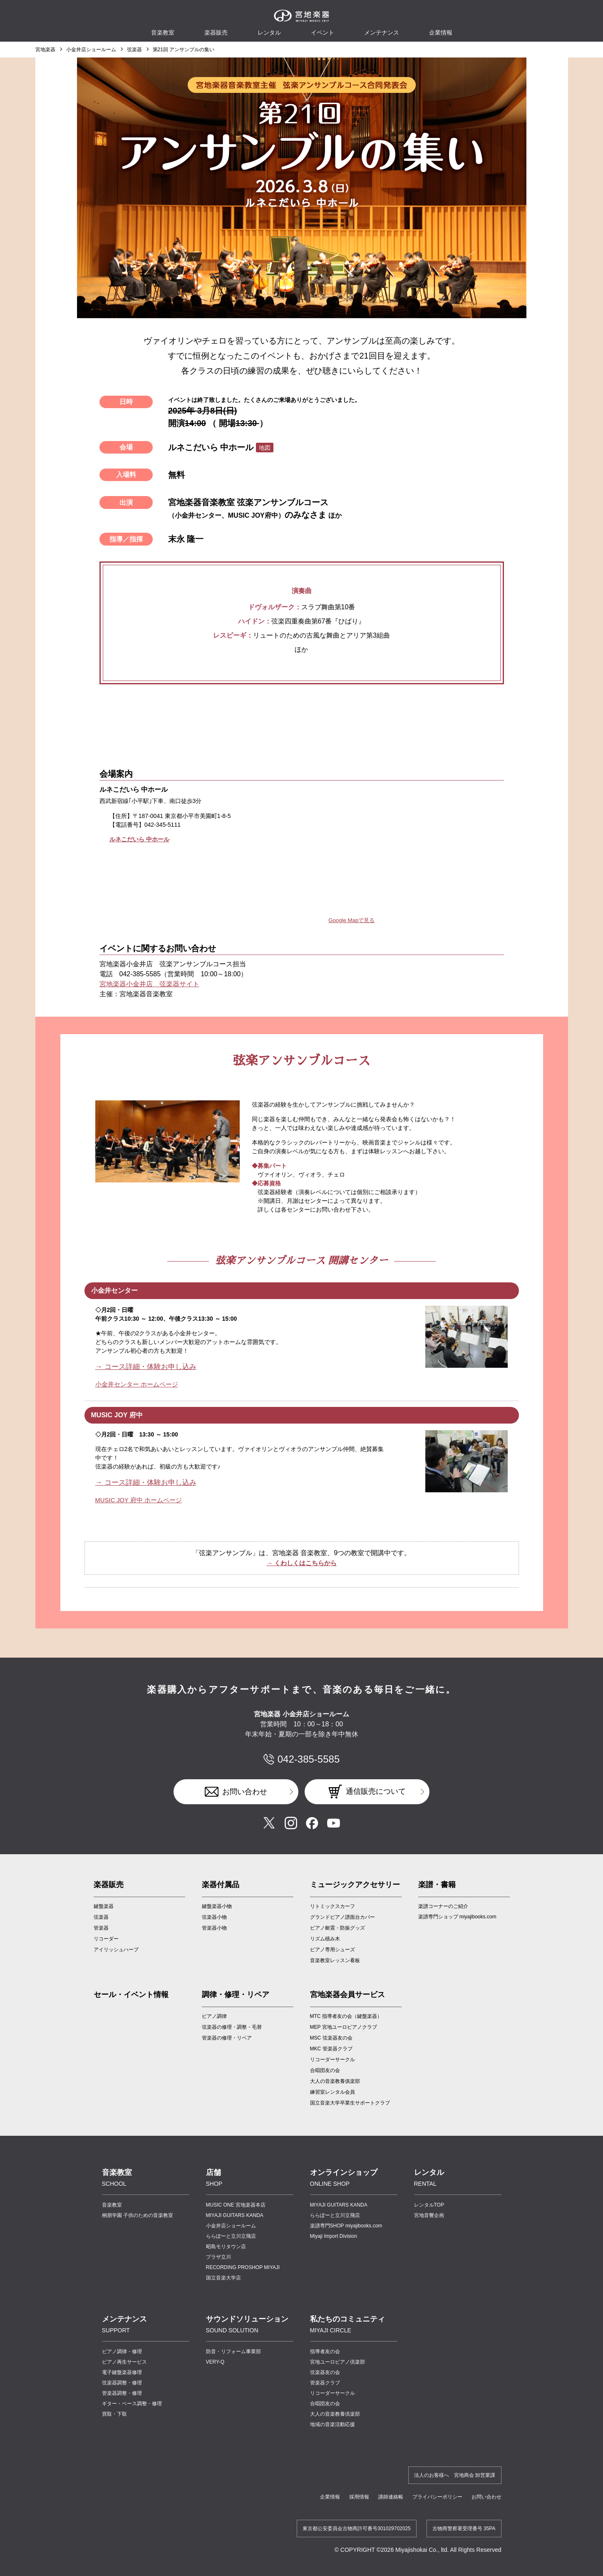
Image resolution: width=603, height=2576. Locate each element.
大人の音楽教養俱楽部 (335, 2080)
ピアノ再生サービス (124, 2361)
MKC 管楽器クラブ (331, 2047)
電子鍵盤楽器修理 (122, 2371)
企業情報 (330, 2496)
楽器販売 (216, 32)
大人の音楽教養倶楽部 (335, 2413)
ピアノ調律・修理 (122, 2350)
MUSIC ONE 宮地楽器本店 (236, 2204)
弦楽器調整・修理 (122, 2381)
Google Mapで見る (352, 920)
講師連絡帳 (390, 2496)
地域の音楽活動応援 (332, 2423)
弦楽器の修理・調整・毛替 (232, 2026)
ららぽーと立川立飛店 (231, 2235)
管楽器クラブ (325, 2381)
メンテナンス (381, 32)
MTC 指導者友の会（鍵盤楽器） (346, 2015)
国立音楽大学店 (223, 2276)
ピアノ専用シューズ (332, 1948)
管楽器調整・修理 (122, 2392)
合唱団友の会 (325, 2069)
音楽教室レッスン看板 (335, 1959)
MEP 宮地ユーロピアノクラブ (343, 2026)
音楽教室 (112, 2204)
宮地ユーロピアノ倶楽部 (337, 2361)
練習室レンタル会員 (332, 2091)
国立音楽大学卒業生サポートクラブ (350, 2102)
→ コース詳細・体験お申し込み (148, 1366)
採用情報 (359, 2496)
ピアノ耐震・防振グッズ (337, 1927)
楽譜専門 (346, 2224)
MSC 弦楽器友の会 (331, 2037)
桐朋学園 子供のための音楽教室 (137, 2214)
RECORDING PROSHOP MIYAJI (243, 2266)
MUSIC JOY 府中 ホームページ (136, 1499)
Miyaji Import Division (333, 2235)
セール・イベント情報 (131, 1993)
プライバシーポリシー (437, 2496)
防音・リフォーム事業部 (233, 2350)
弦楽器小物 (214, 1916)
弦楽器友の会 (325, 2371)
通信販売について (376, 1790)
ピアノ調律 (214, 2015)
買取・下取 (114, 2413)
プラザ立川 (218, 2256)
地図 (264, 447)
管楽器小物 (214, 1927)
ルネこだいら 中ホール (139, 839)
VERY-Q (215, 2361)
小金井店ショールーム (91, 49)
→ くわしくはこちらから (301, 1562)
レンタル (269, 32)
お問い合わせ (244, 1790)
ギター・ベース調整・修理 (132, 2402)
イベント (322, 32)
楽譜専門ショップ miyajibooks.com (457, 1915)
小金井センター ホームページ (134, 1384)
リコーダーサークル (332, 2058)
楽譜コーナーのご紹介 (443, 1905)
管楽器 (101, 1927)
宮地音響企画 (429, 2214)
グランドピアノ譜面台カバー (342, 1916)
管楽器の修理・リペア (227, 2037)
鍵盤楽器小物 (217, 1905)
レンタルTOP (429, 2204)
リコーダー (106, 1937)
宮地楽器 (45, 49)
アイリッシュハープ (116, 1948)
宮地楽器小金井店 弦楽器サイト (149, 984)
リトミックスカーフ (332, 1905)
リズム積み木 (325, 1937)
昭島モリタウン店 (226, 2245)
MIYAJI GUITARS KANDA (234, 2214)
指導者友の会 (325, 2350)
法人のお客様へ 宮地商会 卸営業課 (454, 2474)
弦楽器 (134, 49)
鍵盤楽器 (104, 1905)
